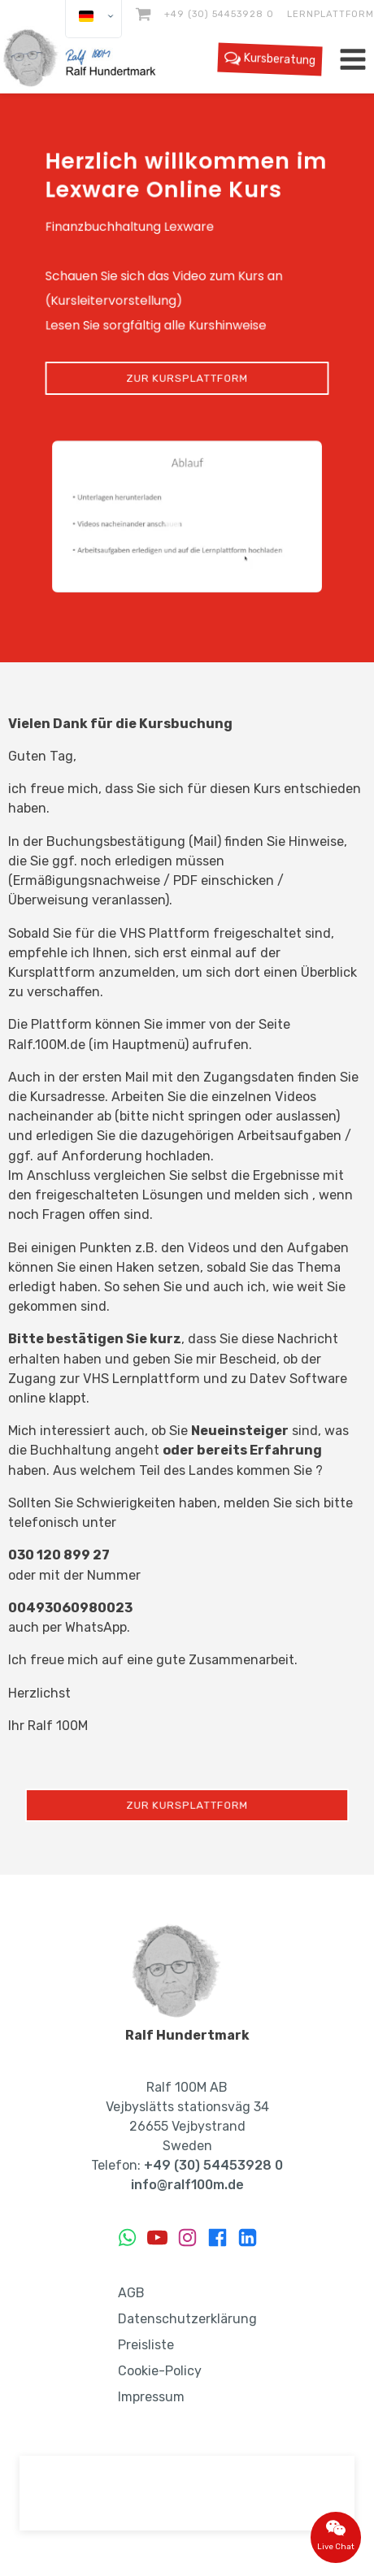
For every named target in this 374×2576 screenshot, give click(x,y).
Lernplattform (330, 14)
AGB (131, 2293)
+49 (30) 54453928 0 (219, 14)
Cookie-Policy (160, 2371)
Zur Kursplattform (187, 378)
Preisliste (146, 2345)
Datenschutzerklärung (187, 2319)
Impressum (151, 2397)
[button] (186, 517)
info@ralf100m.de (187, 2184)
